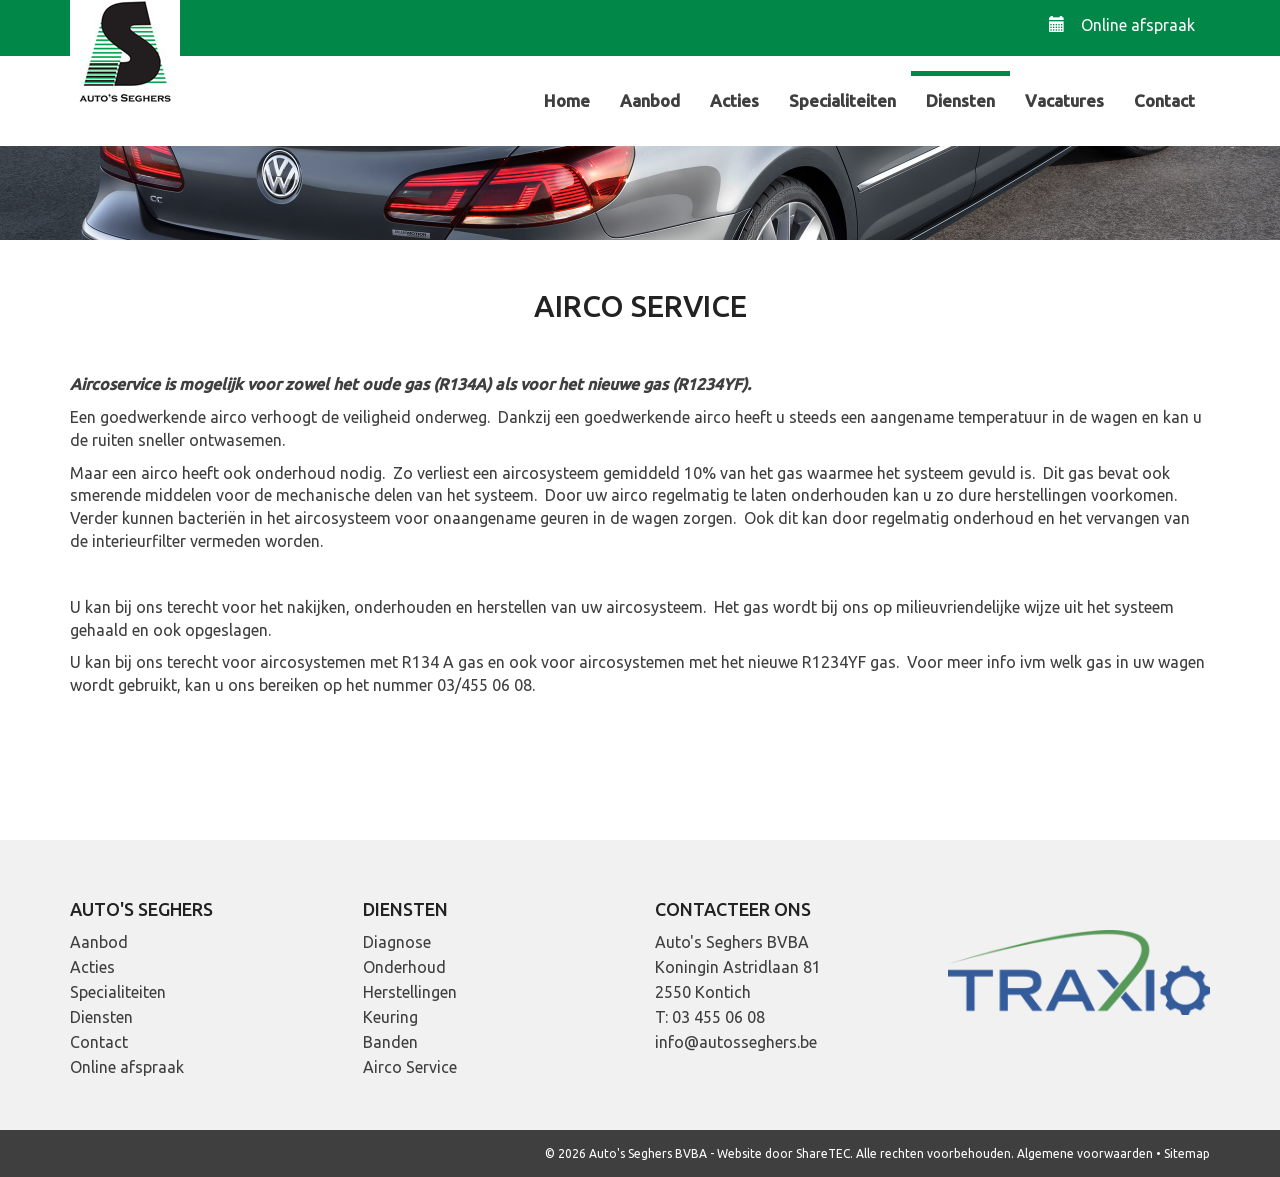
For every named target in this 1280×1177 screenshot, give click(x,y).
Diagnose (397, 942)
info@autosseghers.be (736, 1042)
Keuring (390, 1017)
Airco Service (410, 1067)
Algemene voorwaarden (1085, 1153)
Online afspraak (1122, 24)
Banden (390, 1042)
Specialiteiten (842, 100)
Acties (734, 100)
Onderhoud (404, 967)
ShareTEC (823, 1153)
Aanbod (650, 100)
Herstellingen (410, 992)
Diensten (960, 100)
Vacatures (1064, 100)
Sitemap (1187, 1153)
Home (567, 100)
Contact (1164, 100)
